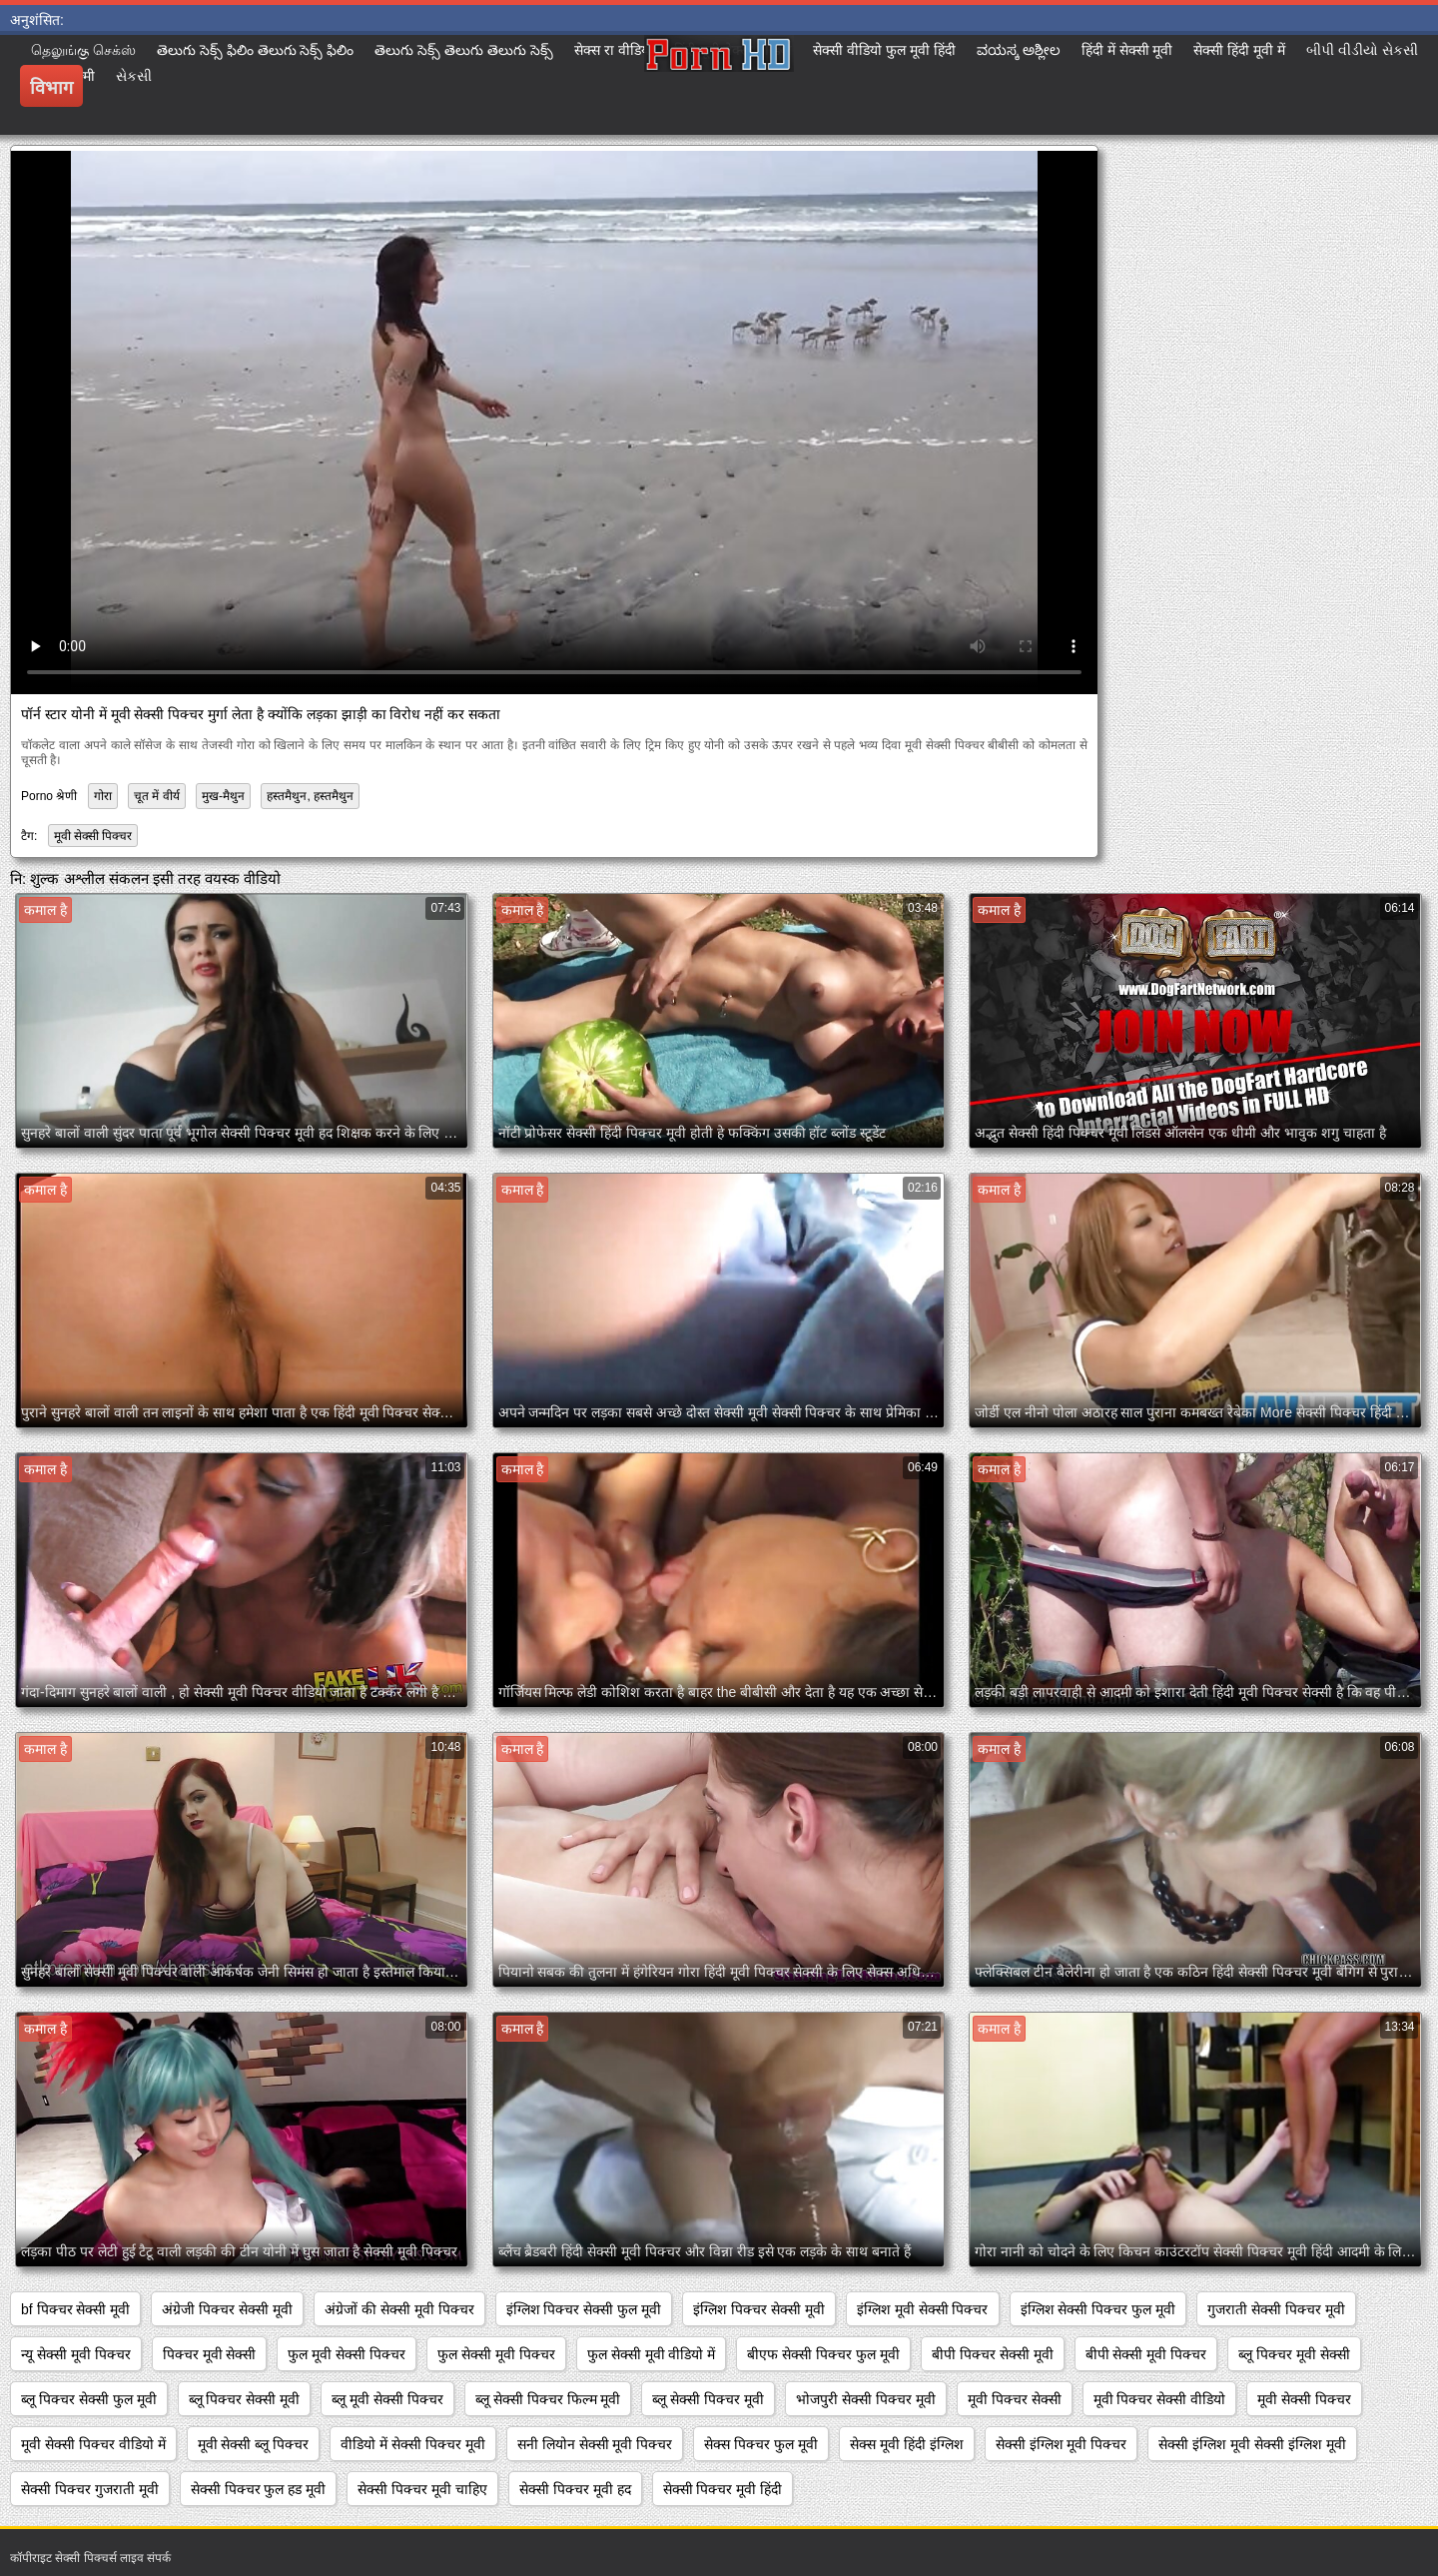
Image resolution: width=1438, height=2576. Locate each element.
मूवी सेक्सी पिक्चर (93, 836)
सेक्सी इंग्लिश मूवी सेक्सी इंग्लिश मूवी (1251, 2444)
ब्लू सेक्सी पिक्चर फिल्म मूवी (548, 2399)
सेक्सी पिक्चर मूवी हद (575, 2489)
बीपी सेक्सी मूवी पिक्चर (1146, 2354)
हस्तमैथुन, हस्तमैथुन (310, 796)
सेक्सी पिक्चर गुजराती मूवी (90, 2489)
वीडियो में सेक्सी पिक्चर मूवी (413, 2444)
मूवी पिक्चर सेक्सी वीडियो (1159, 2399)
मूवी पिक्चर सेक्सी (1015, 2399)
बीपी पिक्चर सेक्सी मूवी (993, 2354)
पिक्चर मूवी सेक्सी (210, 2354)
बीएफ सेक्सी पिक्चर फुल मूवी (823, 2354)
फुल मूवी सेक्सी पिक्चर (346, 2354)
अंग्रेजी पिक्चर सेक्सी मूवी (227, 2309)
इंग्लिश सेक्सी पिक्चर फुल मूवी (1098, 2309)
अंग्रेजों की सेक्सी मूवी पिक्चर (399, 2309)
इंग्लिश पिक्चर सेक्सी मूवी (759, 2309)
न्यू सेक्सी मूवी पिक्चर (76, 2354)
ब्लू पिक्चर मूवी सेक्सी (1294, 2354)
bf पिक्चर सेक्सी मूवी (75, 2309)
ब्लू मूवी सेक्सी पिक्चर (387, 2399)
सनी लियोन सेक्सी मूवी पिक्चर (595, 2444)
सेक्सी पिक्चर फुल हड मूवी (259, 2489)
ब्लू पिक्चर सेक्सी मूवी (245, 2399)
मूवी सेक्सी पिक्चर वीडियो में (93, 2444)
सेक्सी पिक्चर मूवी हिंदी (723, 2489)
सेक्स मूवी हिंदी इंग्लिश (907, 2444)
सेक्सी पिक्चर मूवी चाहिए (422, 2489)
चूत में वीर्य (157, 796)
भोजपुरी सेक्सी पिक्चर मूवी (866, 2399)
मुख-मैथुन (223, 796)
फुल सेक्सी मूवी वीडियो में (651, 2354)
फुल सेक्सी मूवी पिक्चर (496, 2354)
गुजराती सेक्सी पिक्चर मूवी (1276, 2309)
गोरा (103, 796)
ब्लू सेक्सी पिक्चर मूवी (708, 2399)
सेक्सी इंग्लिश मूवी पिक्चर (1061, 2444)
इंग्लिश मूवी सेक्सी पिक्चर (923, 2309)
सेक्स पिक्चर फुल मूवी (761, 2444)
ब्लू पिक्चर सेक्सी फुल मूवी (89, 2399)
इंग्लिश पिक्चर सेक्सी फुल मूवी (584, 2309)
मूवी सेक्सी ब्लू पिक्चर (254, 2444)
